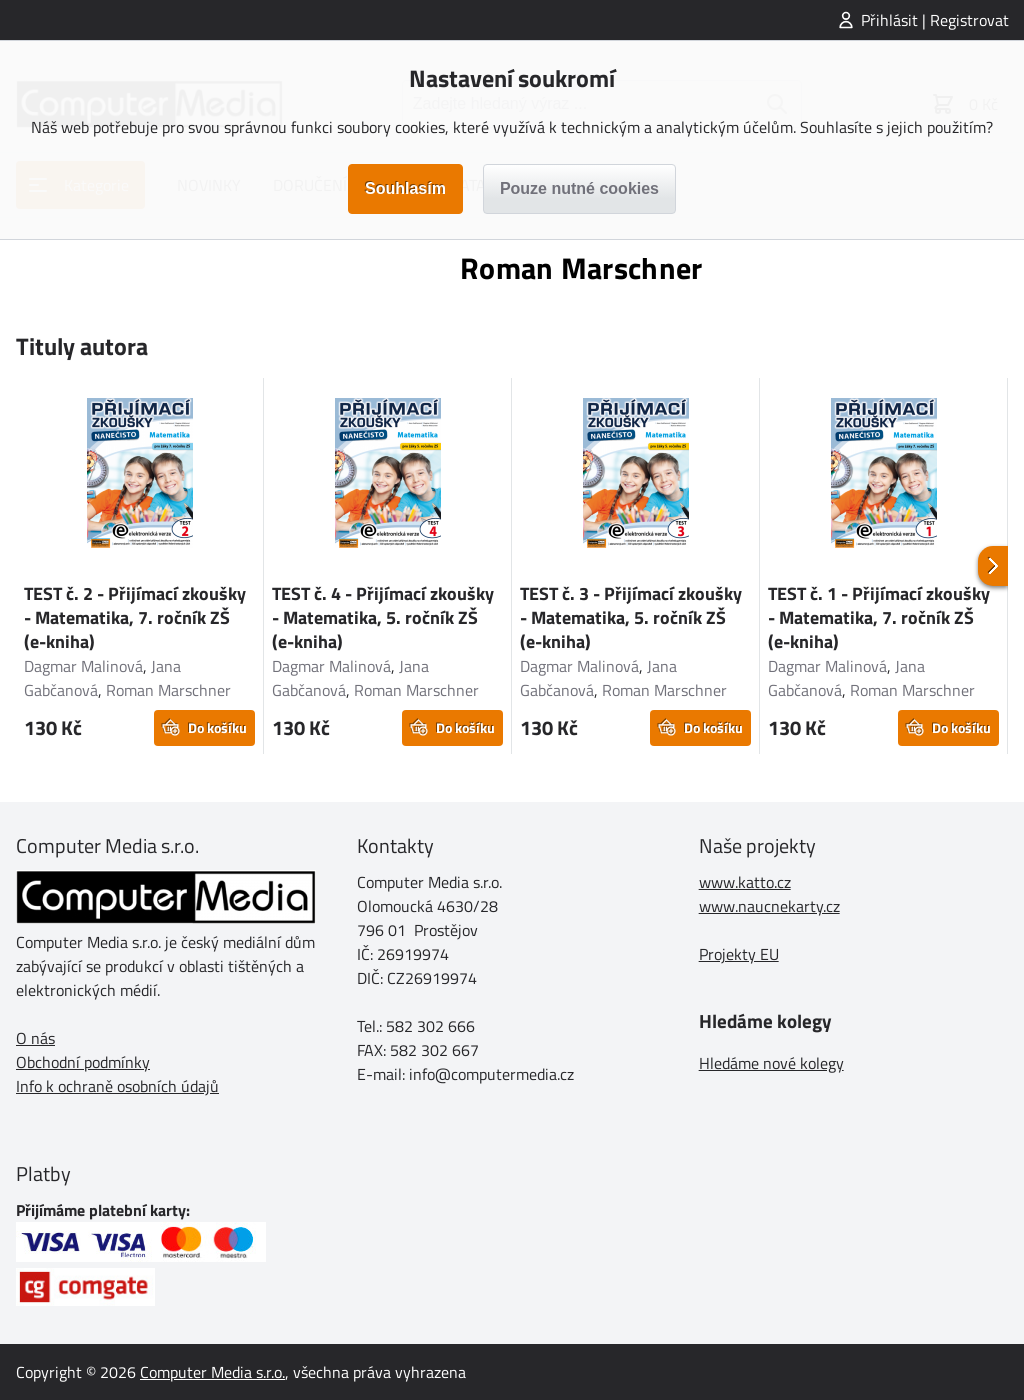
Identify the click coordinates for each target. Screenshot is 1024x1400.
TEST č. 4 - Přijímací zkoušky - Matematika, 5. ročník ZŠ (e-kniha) (383, 617)
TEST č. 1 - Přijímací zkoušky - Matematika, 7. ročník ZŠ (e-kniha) (879, 617)
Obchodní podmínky (83, 1062)
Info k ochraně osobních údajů (117, 1086)
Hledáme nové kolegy (771, 1063)
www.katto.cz (745, 882)
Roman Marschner (168, 690)
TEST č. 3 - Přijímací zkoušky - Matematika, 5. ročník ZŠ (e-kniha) (631, 617)
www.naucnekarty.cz (769, 906)
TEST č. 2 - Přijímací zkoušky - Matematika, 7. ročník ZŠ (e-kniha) (135, 617)
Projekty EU (739, 954)
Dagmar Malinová (83, 666)
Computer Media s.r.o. (212, 1372)
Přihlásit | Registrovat (935, 20)
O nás (35, 1038)
